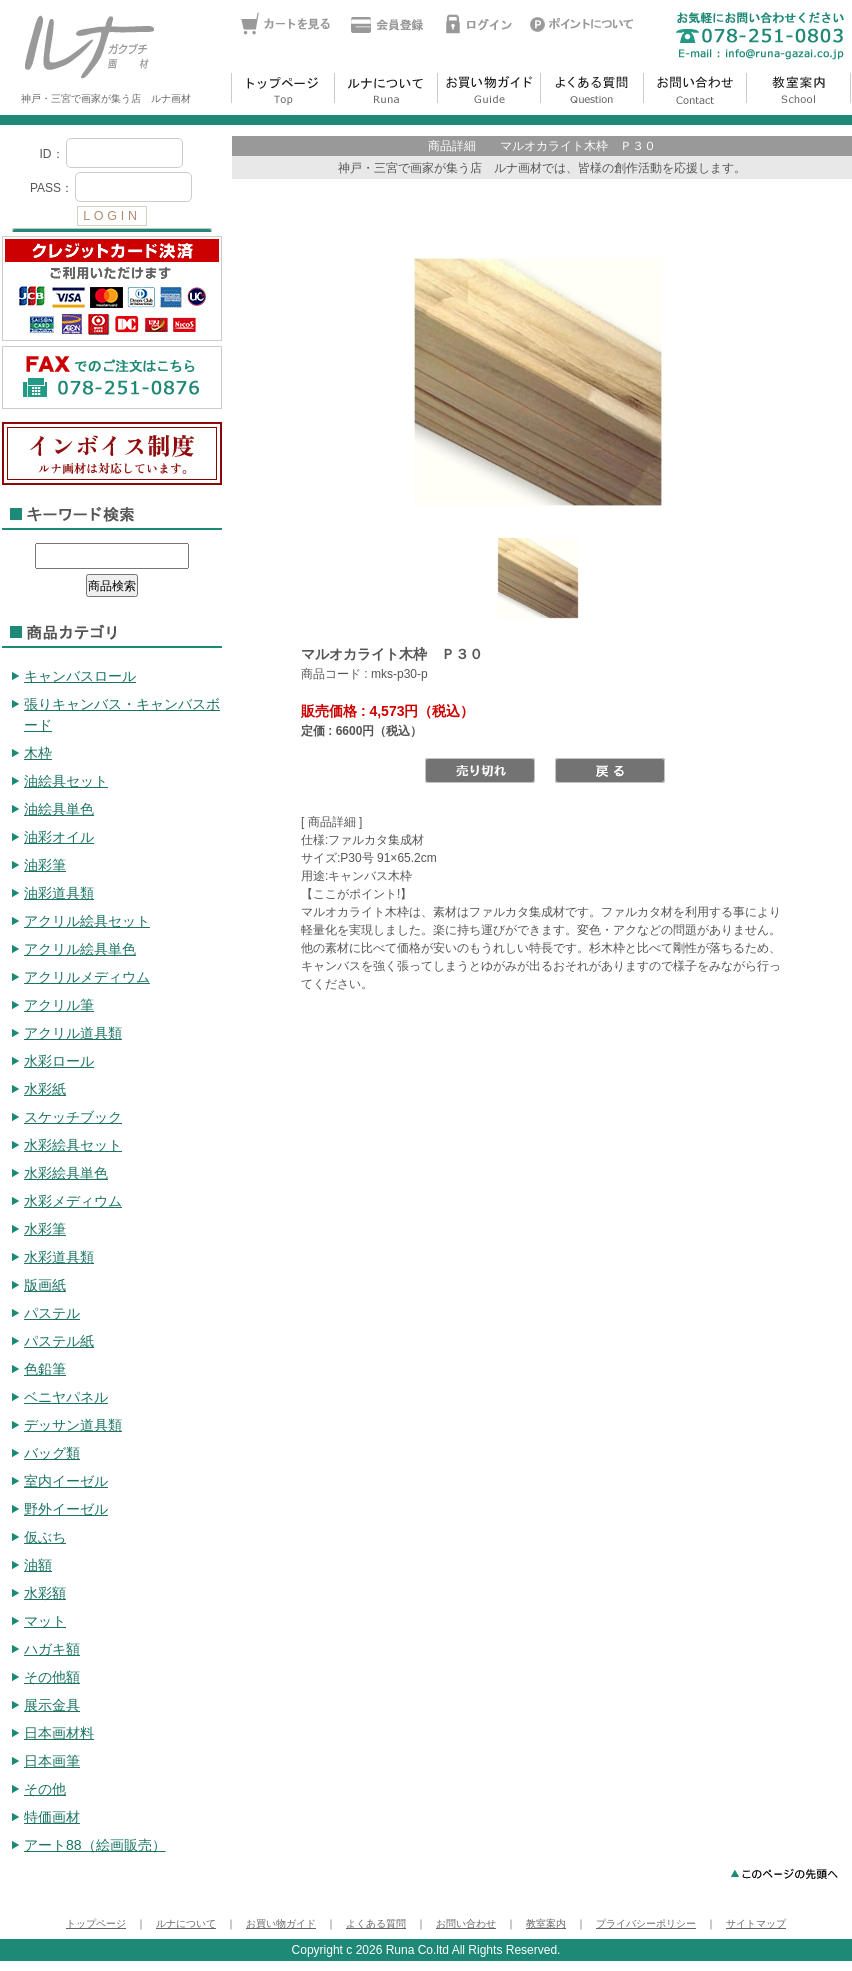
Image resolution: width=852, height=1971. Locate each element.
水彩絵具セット (73, 1145)
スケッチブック (73, 1117)
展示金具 (52, 1705)
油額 (38, 1565)
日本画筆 (52, 1761)
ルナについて (186, 1923)
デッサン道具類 (73, 1425)
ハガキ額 (52, 1649)
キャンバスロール (80, 676)
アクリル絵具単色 (80, 949)
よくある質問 (376, 1923)
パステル (52, 1313)
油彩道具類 (59, 893)
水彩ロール (59, 1061)
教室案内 (546, 1923)
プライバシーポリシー (646, 1923)
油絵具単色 (59, 809)
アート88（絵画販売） (95, 1845)
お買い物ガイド (281, 1923)
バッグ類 (52, 1453)
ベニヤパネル (66, 1397)
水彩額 (45, 1593)
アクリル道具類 (73, 1033)
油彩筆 (45, 865)
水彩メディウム (73, 1201)
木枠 (38, 753)
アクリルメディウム (87, 977)
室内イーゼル (66, 1481)
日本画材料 (59, 1733)
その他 (45, 1789)
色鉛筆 (45, 1369)
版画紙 (45, 1285)
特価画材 (52, 1817)
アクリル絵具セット (87, 921)
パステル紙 (59, 1341)
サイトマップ (756, 1923)
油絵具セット (66, 781)
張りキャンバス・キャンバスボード (122, 714)
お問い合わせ (466, 1923)
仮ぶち (45, 1537)
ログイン (112, 184)
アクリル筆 (59, 1005)
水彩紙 (45, 1089)
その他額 (52, 1677)
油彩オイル (59, 837)
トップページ (96, 1923)
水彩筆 (45, 1229)
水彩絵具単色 (66, 1173)
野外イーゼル (66, 1509)
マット (45, 1621)
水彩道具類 (59, 1257)
